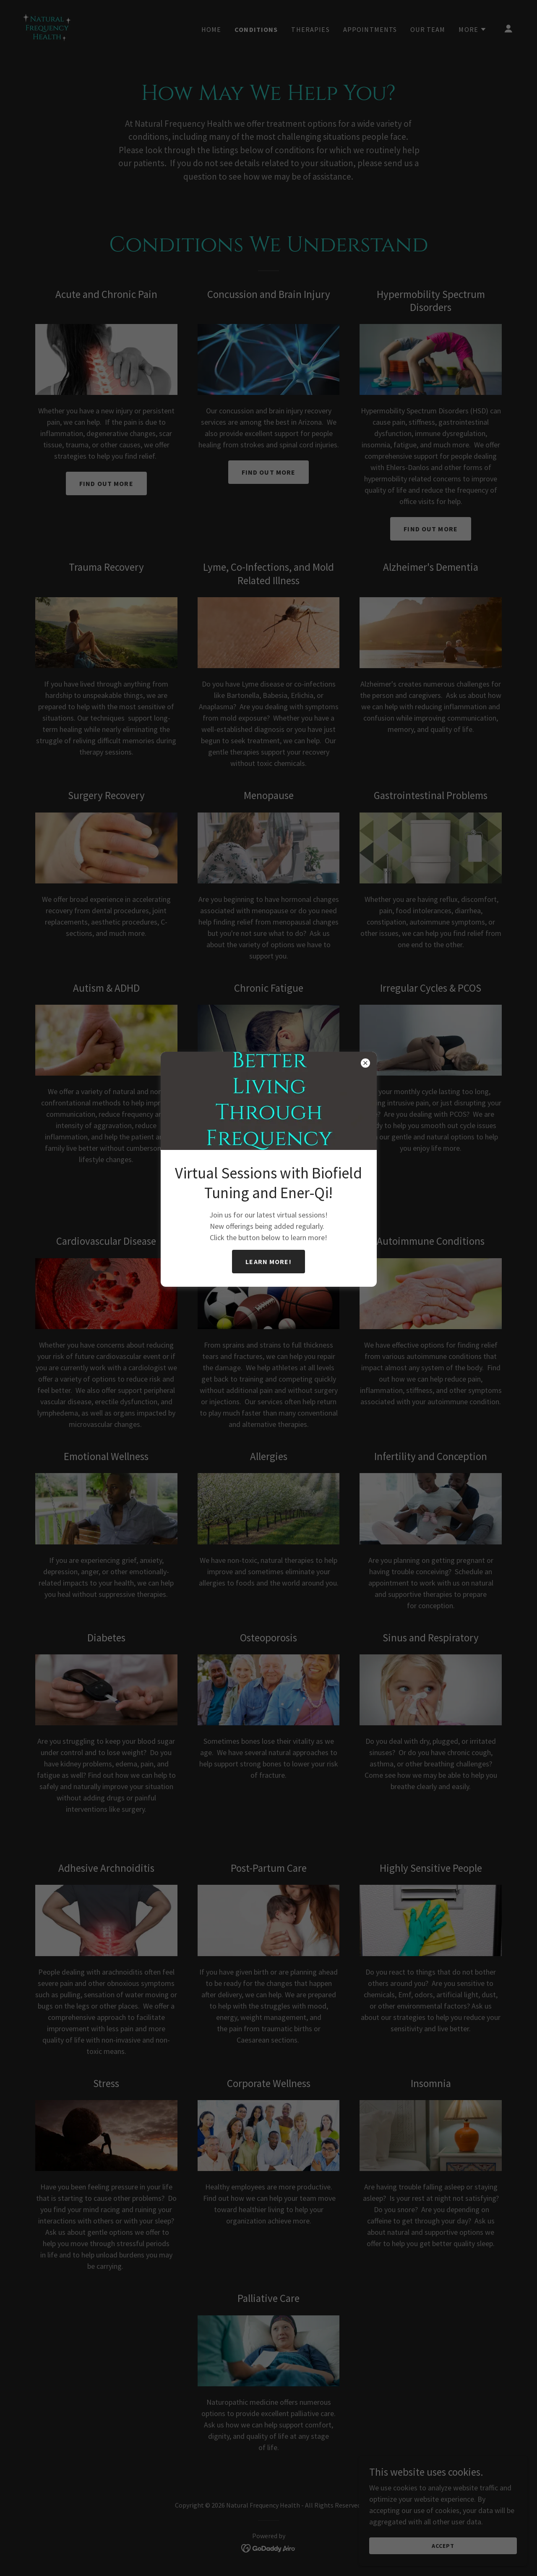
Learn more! (268, 1261)
